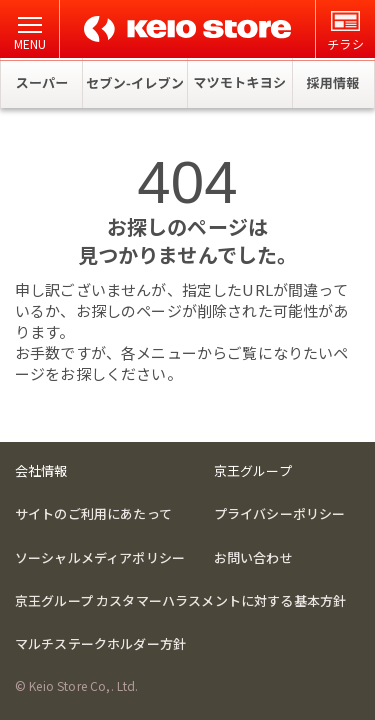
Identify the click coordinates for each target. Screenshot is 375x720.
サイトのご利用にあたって (93, 513)
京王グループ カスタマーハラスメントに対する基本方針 (180, 600)
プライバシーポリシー (280, 513)
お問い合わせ (253, 557)
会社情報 (41, 470)
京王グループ (253, 470)
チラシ (345, 31)
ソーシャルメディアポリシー (100, 557)
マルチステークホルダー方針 (100, 643)
